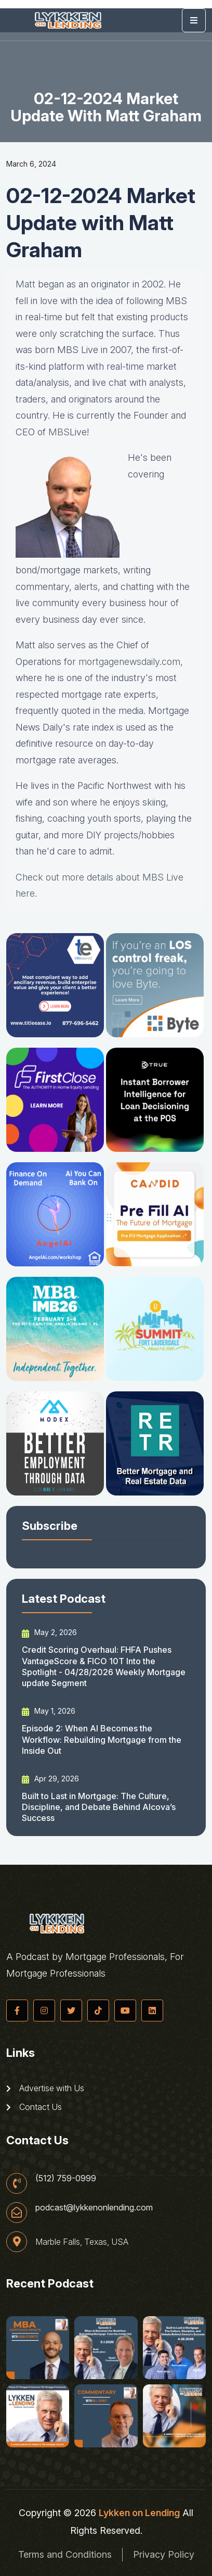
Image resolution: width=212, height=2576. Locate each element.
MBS (59, 431)
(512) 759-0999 (65, 2178)
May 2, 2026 (49, 1632)
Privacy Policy (163, 2554)
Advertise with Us (45, 2088)
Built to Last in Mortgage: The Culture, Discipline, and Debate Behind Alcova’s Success (99, 1807)
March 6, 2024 (31, 163)
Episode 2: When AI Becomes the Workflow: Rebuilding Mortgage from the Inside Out (101, 1739)
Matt (25, 284)
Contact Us (34, 2107)
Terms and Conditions (65, 2554)
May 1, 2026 (48, 1711)
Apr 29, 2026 (50, 1778)
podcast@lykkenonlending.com (94, 2207)
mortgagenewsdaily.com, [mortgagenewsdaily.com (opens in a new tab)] (130, 661)
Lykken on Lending (139, 2512)
